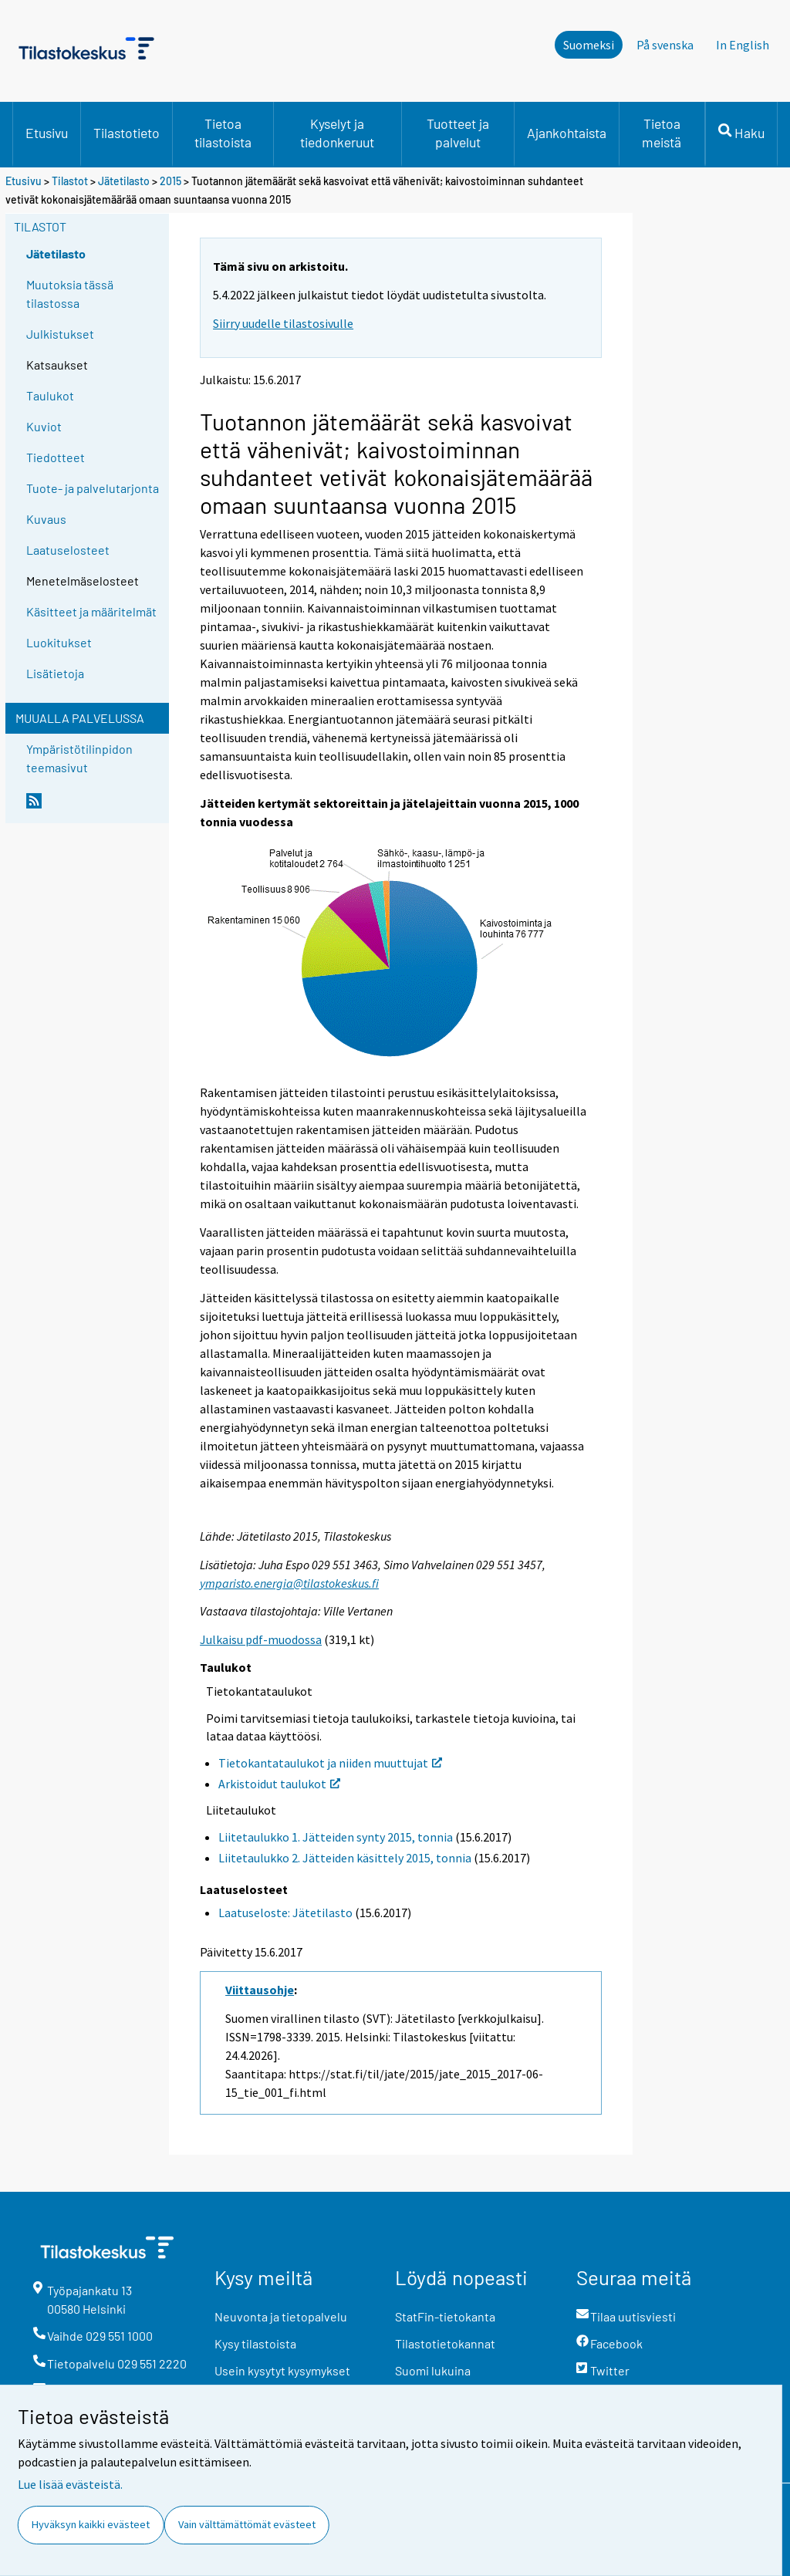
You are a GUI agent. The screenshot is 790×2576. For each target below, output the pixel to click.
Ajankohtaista (566, 132)
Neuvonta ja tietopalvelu (280, 2316)
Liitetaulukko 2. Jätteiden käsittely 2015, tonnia (344, 1857)
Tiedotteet (55, 457)
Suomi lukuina (433, 2370)
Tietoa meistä (661, 132)
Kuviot (44, 426)
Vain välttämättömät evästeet (247, 2524)
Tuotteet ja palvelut (458, 132)
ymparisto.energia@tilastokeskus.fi (289, 1583)
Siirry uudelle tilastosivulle (283, 323)
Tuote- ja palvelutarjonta (92, 488)
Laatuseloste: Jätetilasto (285, 1912)
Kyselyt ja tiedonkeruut (337, 132)
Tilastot (70, 180)
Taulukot (50, 395)
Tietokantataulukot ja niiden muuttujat (330, 1763)
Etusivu (46, 132)
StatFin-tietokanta (445, 2316)
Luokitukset (59, 642)
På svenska (665, 44)
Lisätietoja (55, 673)
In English (742, 44)
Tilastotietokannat (445, 2343)
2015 (170, 180)
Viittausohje (259, 1989)
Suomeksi (588, 44)
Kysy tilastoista (255, 2343)
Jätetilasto (124, 180)
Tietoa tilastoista (223, 132)
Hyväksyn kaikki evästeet (91, 2524)
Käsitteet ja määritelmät (91, 611)
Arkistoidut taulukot (279, 1783)
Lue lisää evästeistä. (70, 2484)
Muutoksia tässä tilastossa (69, 293)
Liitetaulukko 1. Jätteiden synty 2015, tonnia (335, 1837)
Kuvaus (46, 518)
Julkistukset (60, 333)
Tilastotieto (126, 132)
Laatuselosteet (68, 549)
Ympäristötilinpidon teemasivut (79, 758)
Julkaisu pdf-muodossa (261, 1639)
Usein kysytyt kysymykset (282, 2370)
